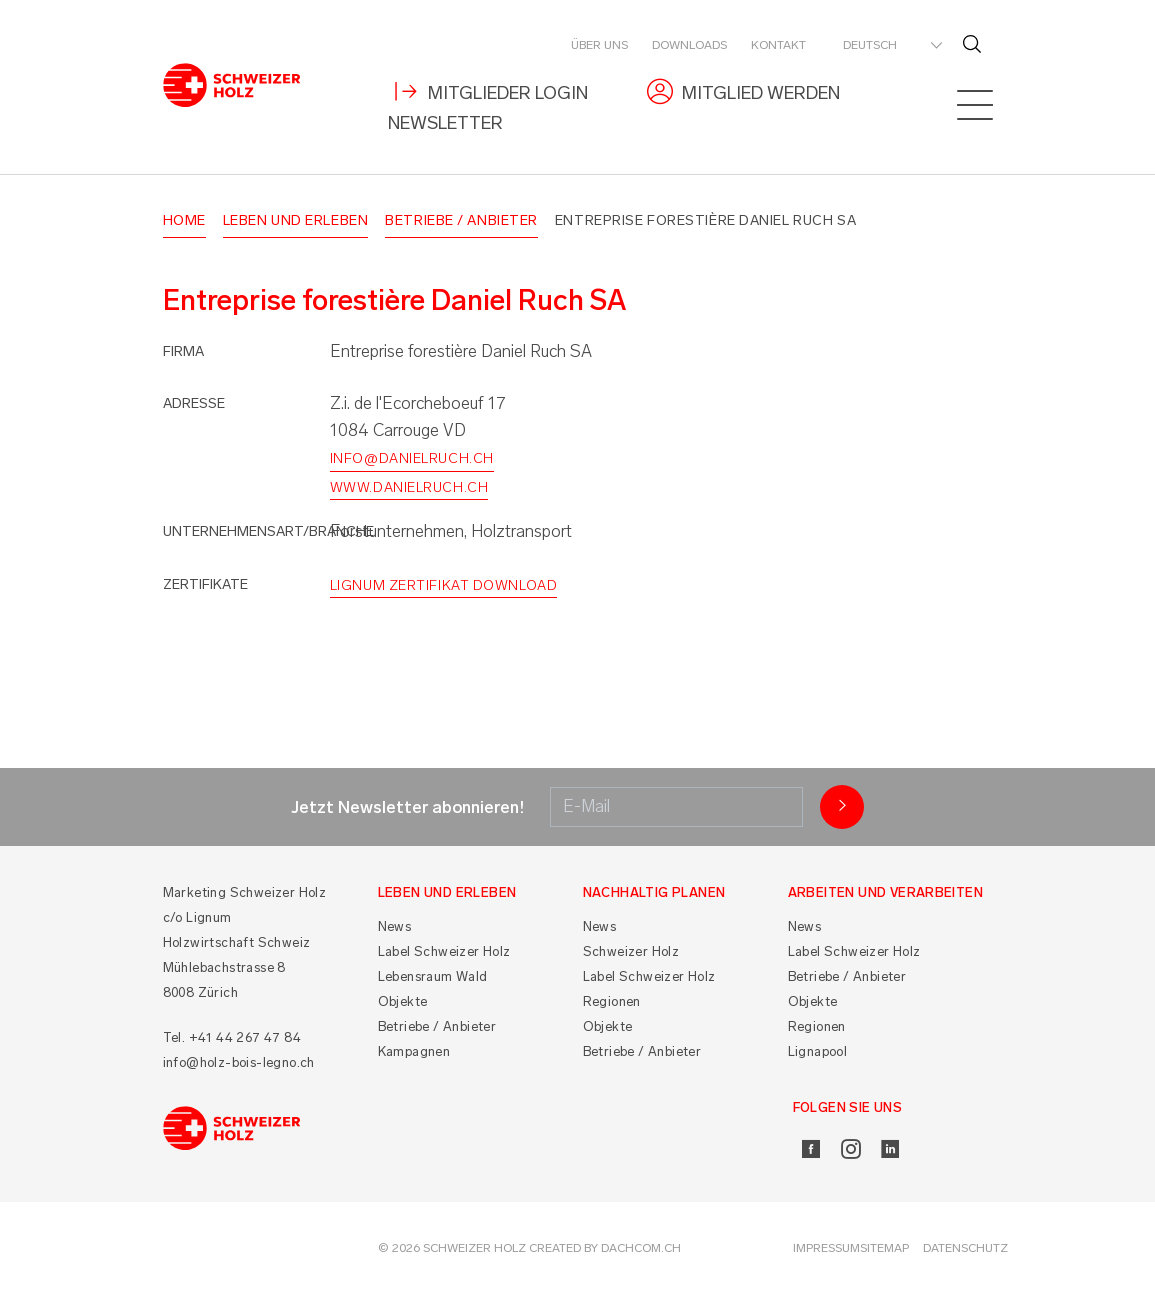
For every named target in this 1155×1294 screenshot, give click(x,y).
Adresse (194, 403)
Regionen (612, 1001)
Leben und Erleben (296, 220)
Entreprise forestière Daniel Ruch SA (705, 220)
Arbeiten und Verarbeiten (886, 892)
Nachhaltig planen (654, 892)
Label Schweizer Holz (444, 951)
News (395, 926)
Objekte (403, 1001)
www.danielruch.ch (409, 487)
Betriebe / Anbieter (461, 220)
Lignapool (818, 1051)
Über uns (599, 45)
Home (184, 220)
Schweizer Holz (631, 951)
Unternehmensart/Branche (268, 531)
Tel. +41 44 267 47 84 (232, 1037)
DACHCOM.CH (641, 1248)
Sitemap (884, 1248)
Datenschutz (965, 1248)
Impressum (826, 1248)
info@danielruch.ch (412, 458)
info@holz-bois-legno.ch (239, 1062)
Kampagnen (414, 1051)
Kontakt (778, 45)
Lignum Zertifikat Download (444, 585)
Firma (183, 351)
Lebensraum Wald (433, 976)
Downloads (689, 45)
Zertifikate (205, 584)
